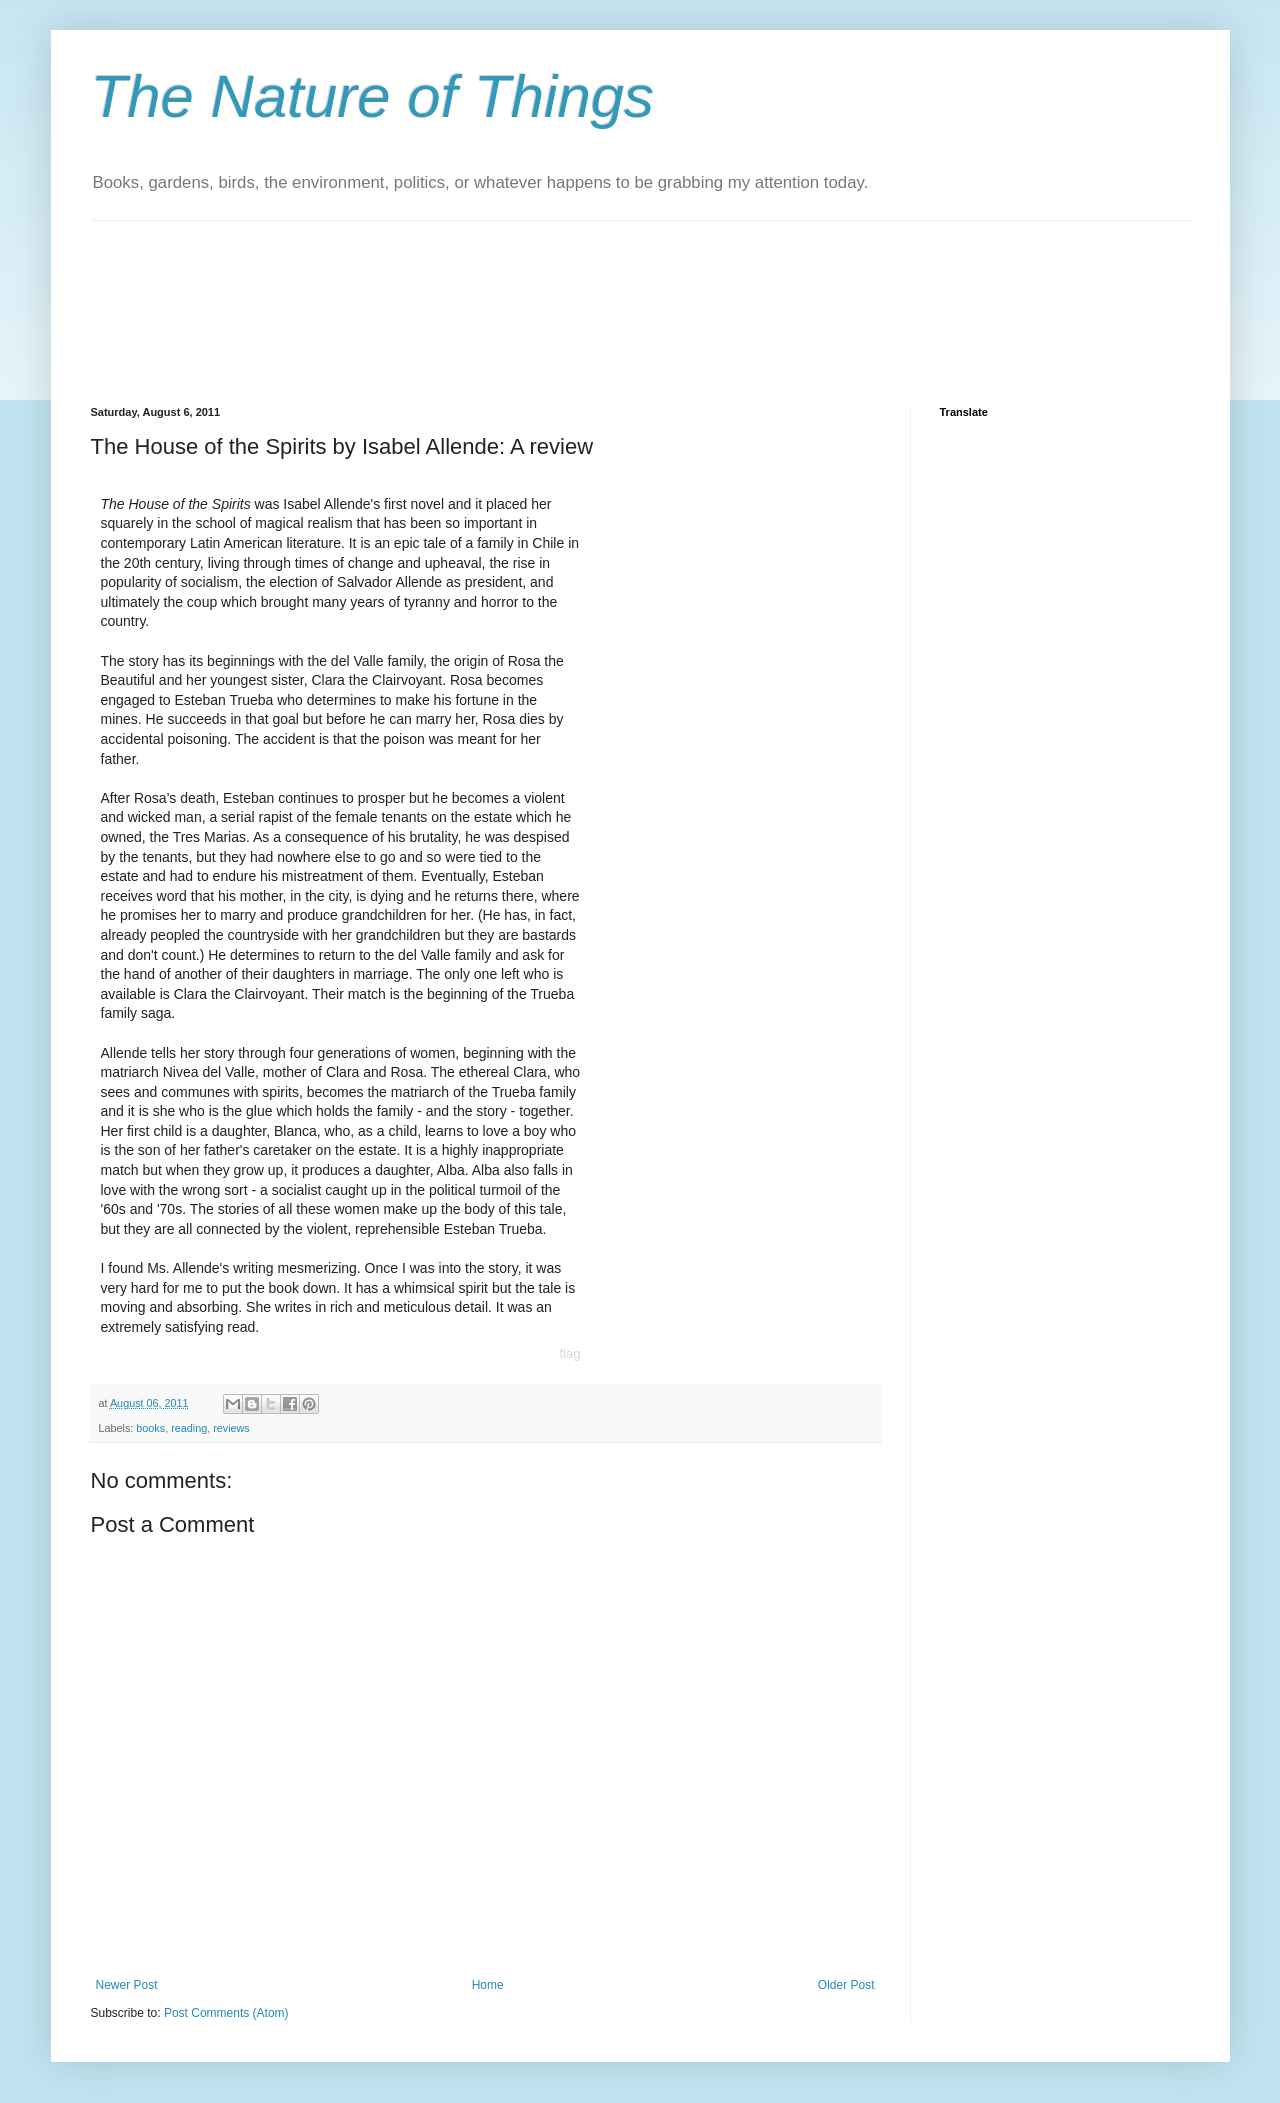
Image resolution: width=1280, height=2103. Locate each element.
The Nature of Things (373, 96)
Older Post (846, 1985)
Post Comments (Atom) (226, 2013)
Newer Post (127, 1985)
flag (569, 1353)
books (150, 1428)
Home (488, 1985)
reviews (231, 1428)
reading (189, 1428)
